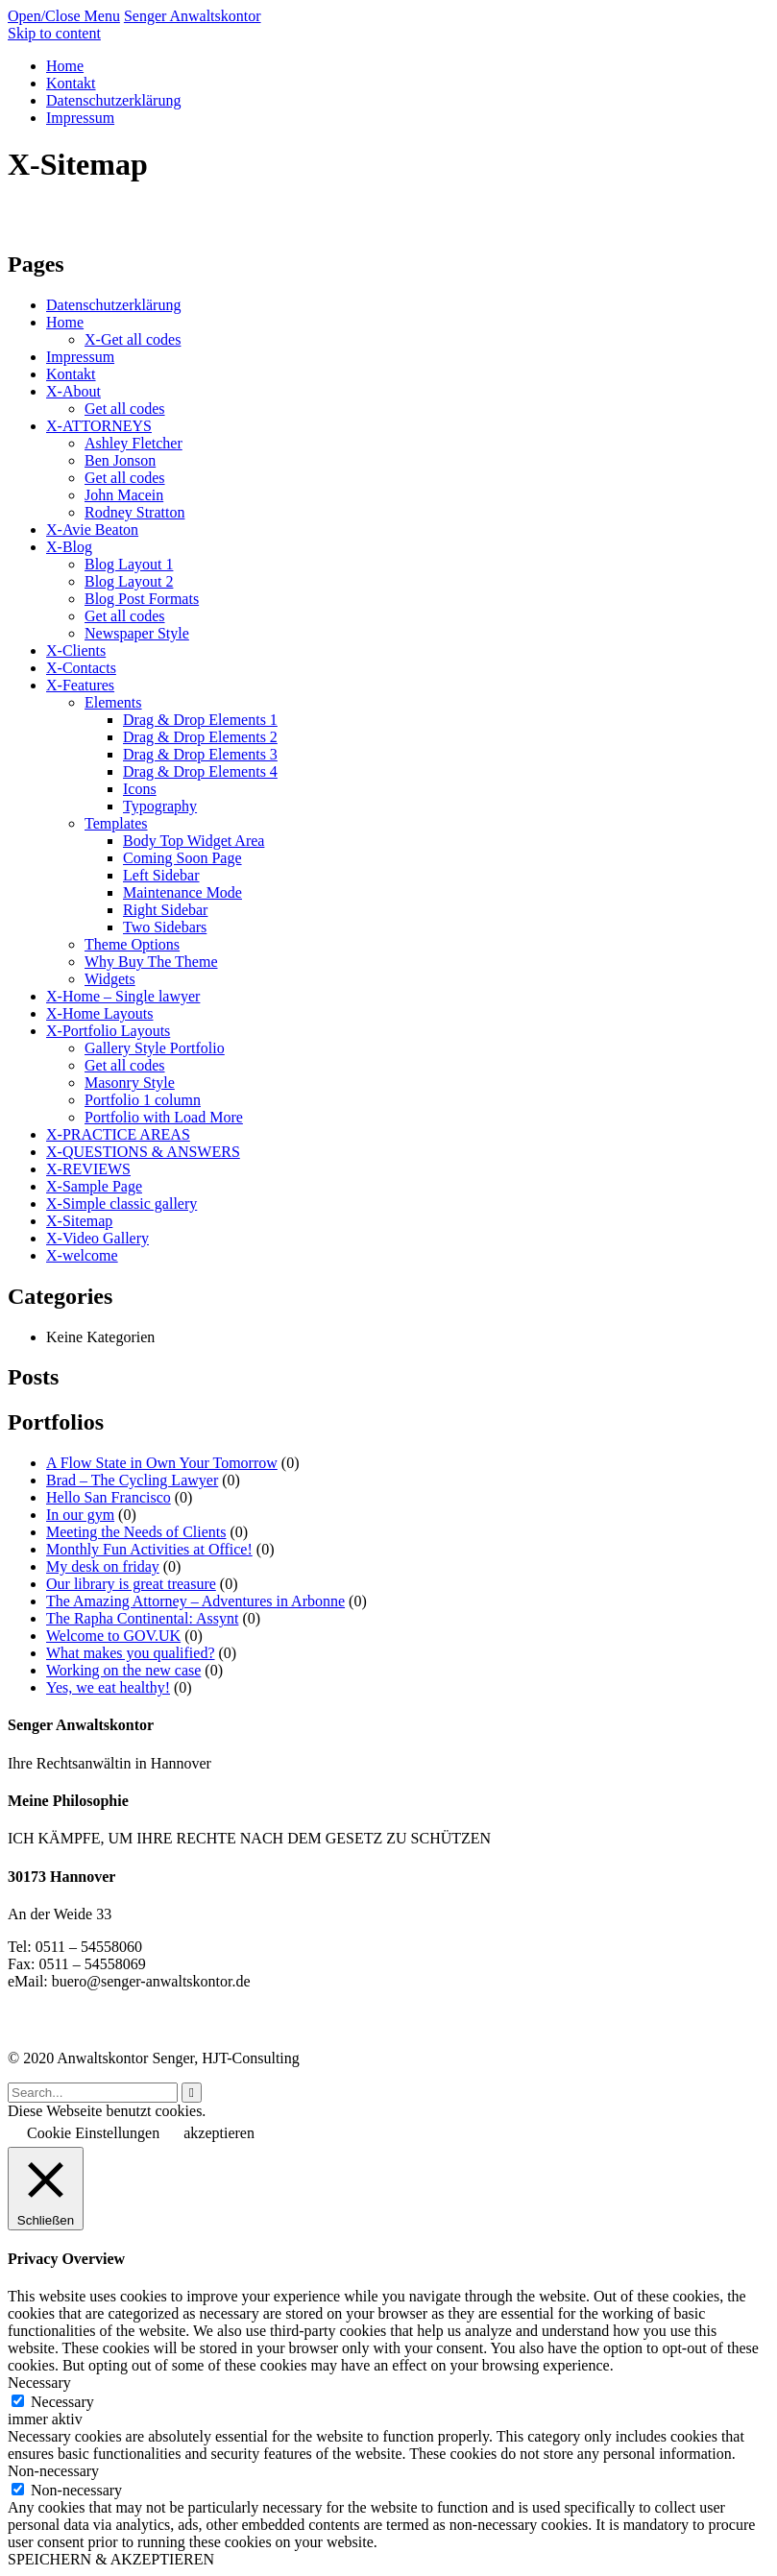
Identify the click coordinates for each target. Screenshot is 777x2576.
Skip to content (54, 33)
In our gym (80, 1514)
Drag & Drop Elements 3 (200, 754)
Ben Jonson (120, 460)
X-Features (80, 685)
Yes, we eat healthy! (108, 1687)
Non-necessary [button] (53, 2471)
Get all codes (125, 408)
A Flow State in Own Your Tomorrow (162, 1463)
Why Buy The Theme (151, 961)
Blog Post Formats (142, 598)
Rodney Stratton (134, 512)
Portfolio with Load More (164, 1117)
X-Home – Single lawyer (123, 996)
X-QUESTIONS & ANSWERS (143, 1152)
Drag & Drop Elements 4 (200, 771)
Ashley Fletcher (133, 443)
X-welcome (82, 1255)
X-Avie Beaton (92, 529)
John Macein (124, 495)
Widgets (110, 979)
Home (65, 322)
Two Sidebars (164, 927)
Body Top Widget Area (193, 840)
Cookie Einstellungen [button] (93, 2133)
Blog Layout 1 (129, 564)
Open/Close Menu (64, 16)
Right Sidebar (165, 910)
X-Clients (76, 650)
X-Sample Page (94, 1186)
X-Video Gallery (97, 1238)
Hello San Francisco (108, 1497)
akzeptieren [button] (219, 2133)
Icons (140, 789)
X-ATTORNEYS (99, 426)
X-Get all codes (133, 339)
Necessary (62, 2402)
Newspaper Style (137, 633)
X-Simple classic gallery (121, 1203)
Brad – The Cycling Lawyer (132, 1480)
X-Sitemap (79, 1221)
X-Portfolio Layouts (108, 1031)
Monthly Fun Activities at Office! (149, 1549)
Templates (116, 823)
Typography (160, 806)
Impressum (80, 357)
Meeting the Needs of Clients (136, 1532)
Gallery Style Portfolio (155, 1048)
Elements (113, 702)
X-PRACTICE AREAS (118, 1134)
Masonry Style (130, 1082)
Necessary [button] (39, 2382)
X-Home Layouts (100, 1013)
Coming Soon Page (182, 858)
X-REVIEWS (88, 1169)
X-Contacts (81, 668)
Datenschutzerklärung (113, 305)
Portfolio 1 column (143, 1100)
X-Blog (69, 547)
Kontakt (71, 374)
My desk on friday (102, 1566)
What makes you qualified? (130, 1653)
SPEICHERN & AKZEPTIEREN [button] (111, 2559)
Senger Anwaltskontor (192, 16)
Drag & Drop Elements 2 (200, 737)
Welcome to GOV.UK (113, 1635)
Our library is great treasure (131, 1584)
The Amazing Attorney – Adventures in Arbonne (195, 1601)
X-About (73, 391)
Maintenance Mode (182, 892)
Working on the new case (123, 1670)
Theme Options (132, 944)
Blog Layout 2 (129, 581)
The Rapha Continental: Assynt (142, 1618)
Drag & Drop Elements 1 (200, 719)
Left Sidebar (161, 875)
